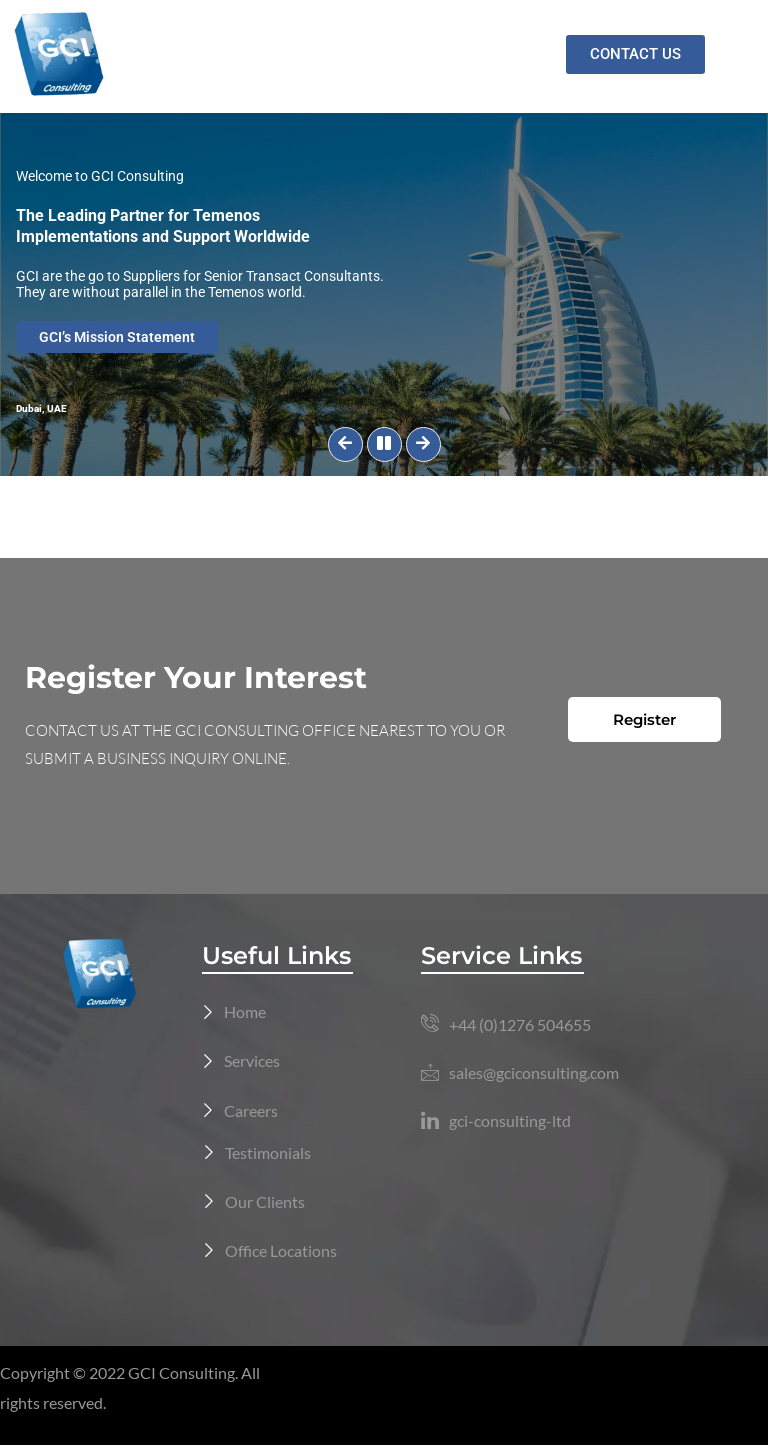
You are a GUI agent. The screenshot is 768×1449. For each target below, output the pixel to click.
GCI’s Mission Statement (118, 337)
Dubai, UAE (41, 408)
